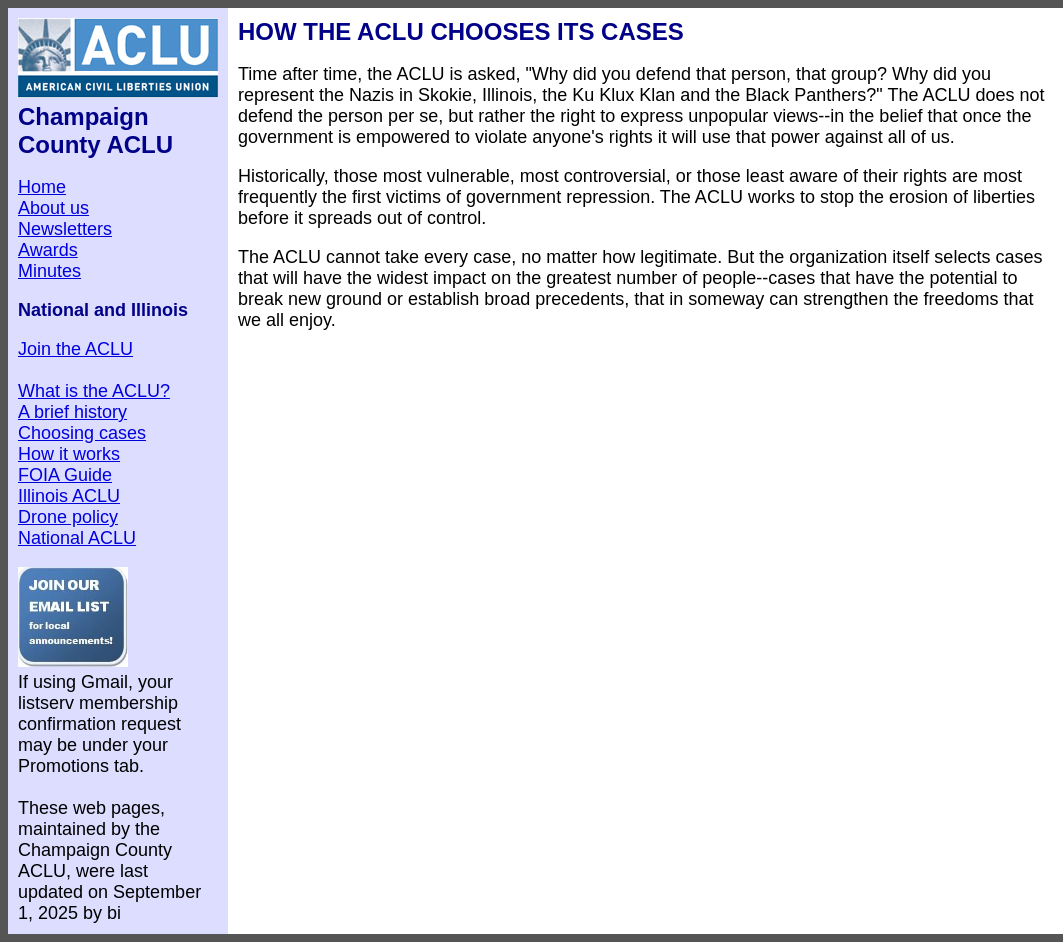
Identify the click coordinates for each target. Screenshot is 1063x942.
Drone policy (68, 517)
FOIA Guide (65, 475)
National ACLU (77, 538)
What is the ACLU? (94, 391)
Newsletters (65, 229)
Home (42, 187)
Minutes (49, 271)
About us (53, 208)
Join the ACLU (75, 349)
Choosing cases (82, 433)
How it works (69, 454)
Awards (48, 250)
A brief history (72, 412)
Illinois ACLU (69, 496)
